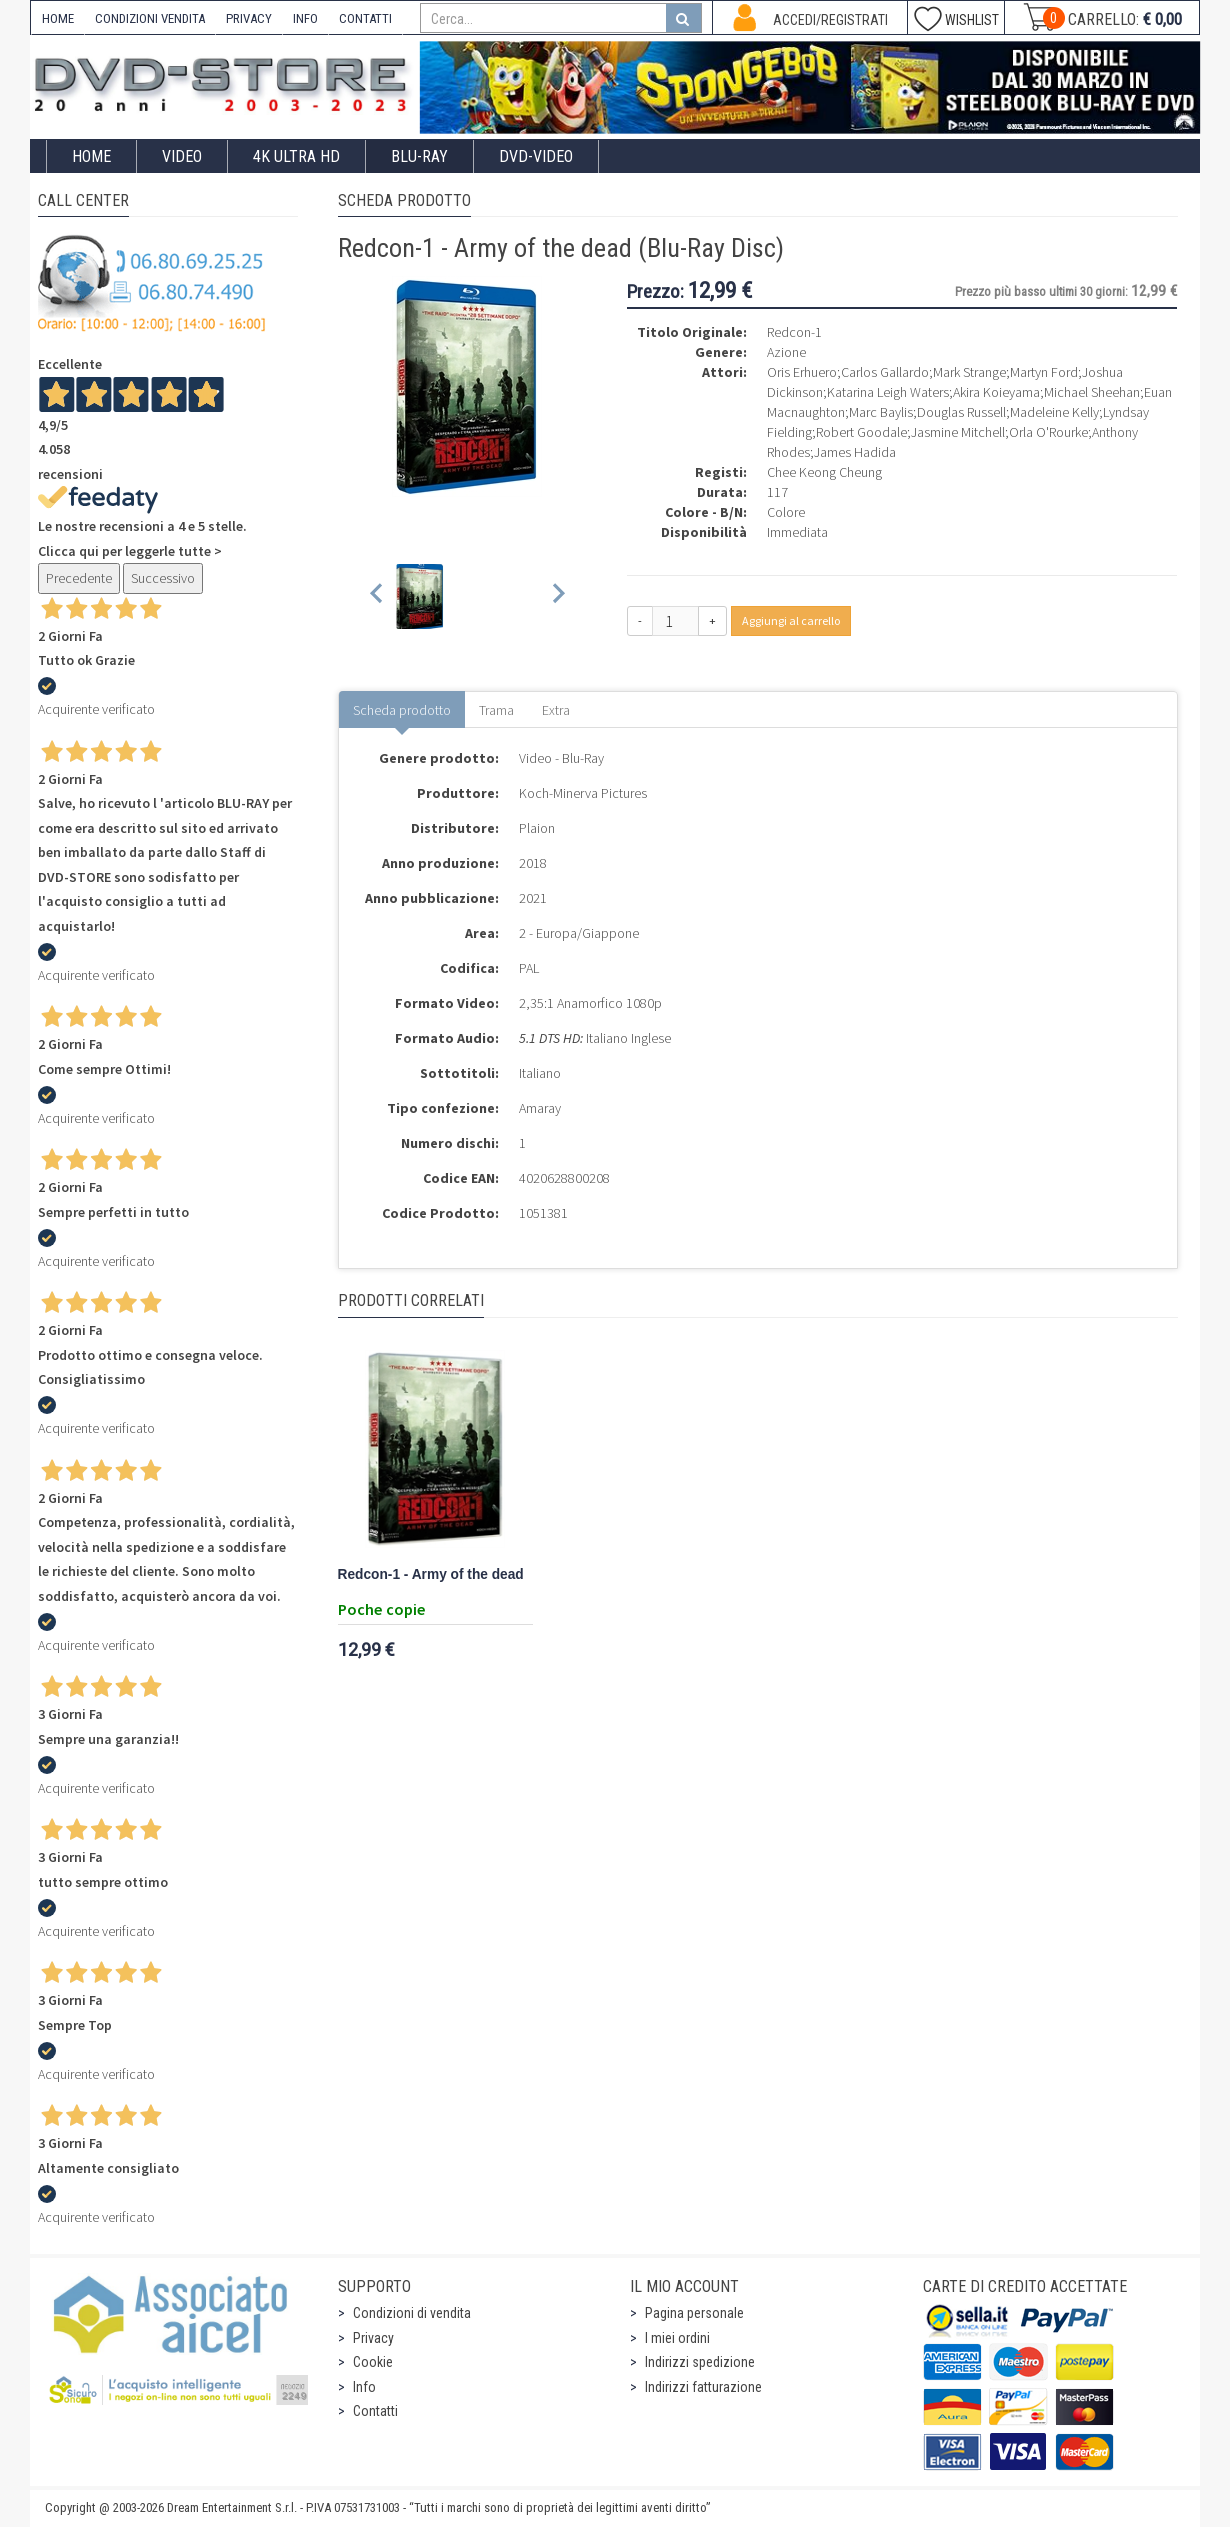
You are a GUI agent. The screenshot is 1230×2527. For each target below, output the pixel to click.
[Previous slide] (377, 596)
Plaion (537, 828)
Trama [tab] (496, 710)
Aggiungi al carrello (791, 620)
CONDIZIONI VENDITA (150, 18)
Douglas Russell (961, 412)
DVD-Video (536, 156)
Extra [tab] (556, 710)
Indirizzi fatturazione (703, 2387)
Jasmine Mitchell (958, 432)
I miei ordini (677, 2338)
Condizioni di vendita (412, 2313)
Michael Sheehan (1092, 392)
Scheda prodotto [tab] (402, 710)
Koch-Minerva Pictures (583, 793)
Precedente (79, 578)
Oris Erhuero (802, 372)
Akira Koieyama (996, 392)
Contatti (375, 2411)
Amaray (540, 1108)
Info (364, 2387)
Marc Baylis (881, 412)
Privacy (373, 2338)
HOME (58, 18)
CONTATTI (365, 18)
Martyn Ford (1044, 372)
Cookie (373, 2362)
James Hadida (855, 452)
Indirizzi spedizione (700, 2362)
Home (91, 156)
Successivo (163, 578)
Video (182, 156)
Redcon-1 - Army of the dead (431, 1574)
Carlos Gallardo (885, 372)
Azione (786, 352)
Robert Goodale (861, 432)
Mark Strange (969, 372)
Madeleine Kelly (1054, 412)
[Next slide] (557, 596)
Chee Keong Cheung (824, 472)
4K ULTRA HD (296, 156)
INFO (305, 18)
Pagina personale (694, 2313)
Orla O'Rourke (1048, 432)
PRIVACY (249, 18)
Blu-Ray (419, 156)
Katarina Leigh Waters (888, 392)
